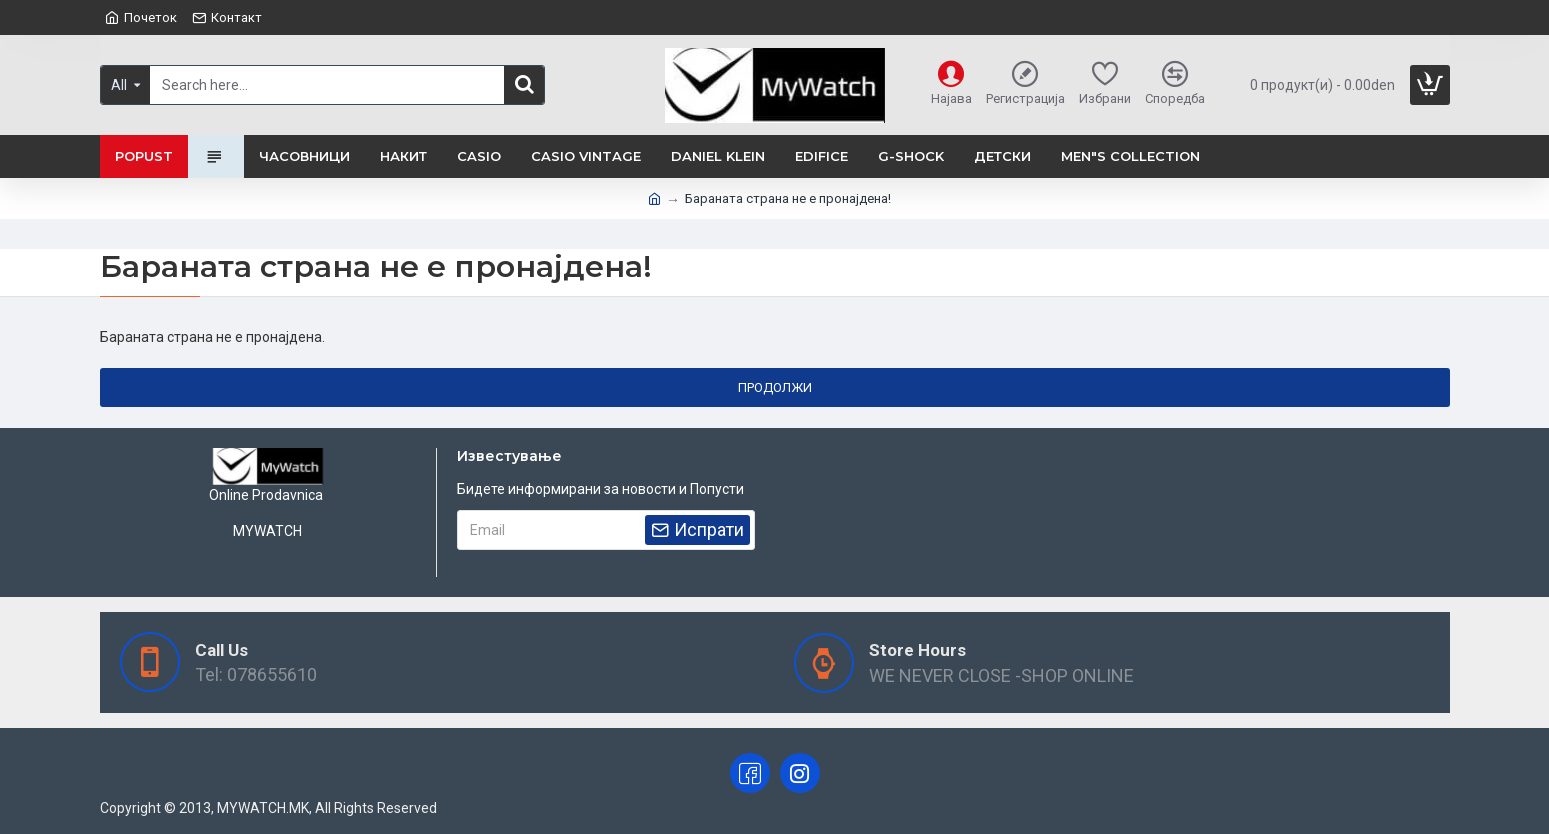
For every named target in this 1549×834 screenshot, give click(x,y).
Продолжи (775, 387)
